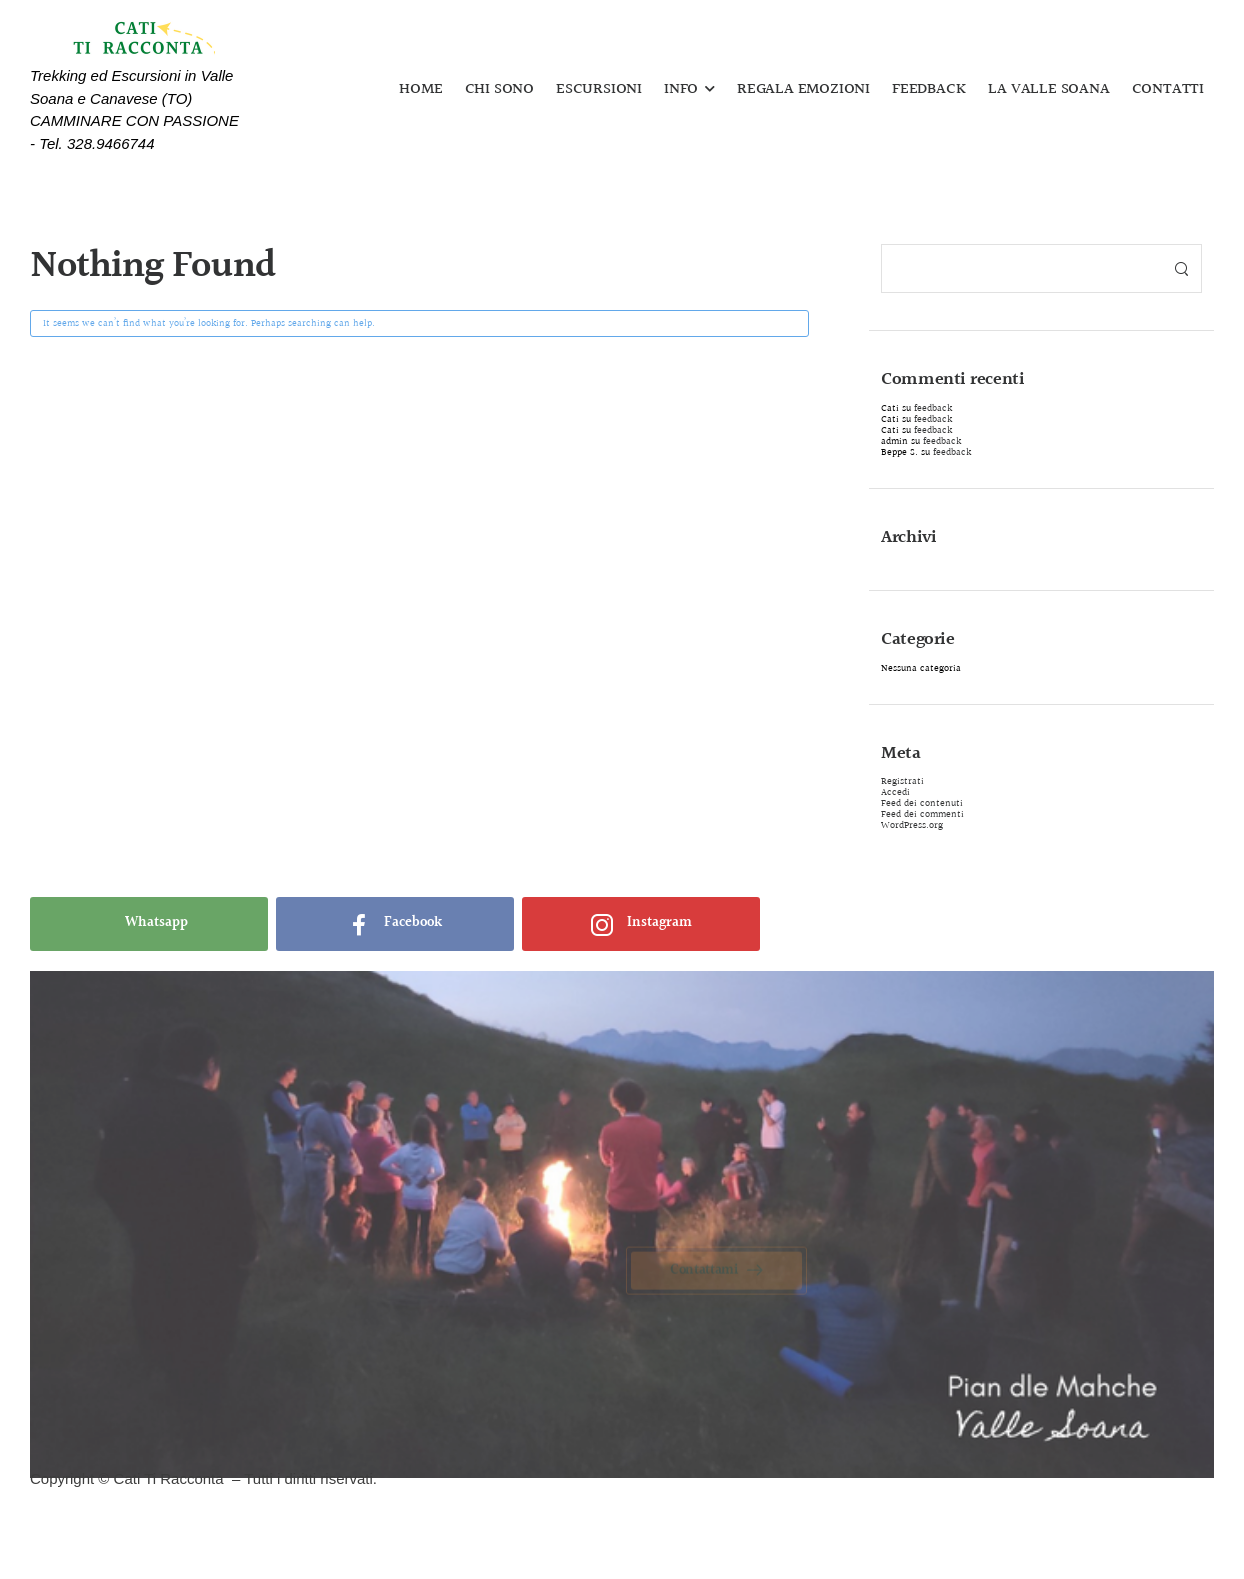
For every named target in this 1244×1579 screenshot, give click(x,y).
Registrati (902, 781)
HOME (420, 90)
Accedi (895, 792)
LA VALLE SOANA (1048, 90)
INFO (681, 90)
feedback (933, 408)
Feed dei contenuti (922, 803)
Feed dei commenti (922, 814)
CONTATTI (1168, 90)
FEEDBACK (929, 90)
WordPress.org (912, 825)
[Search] (1021, 268)
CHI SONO (499, 90)
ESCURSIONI (599, 90)
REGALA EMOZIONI (803, 90)
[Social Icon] (149, 924)
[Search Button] (1181, 268)
